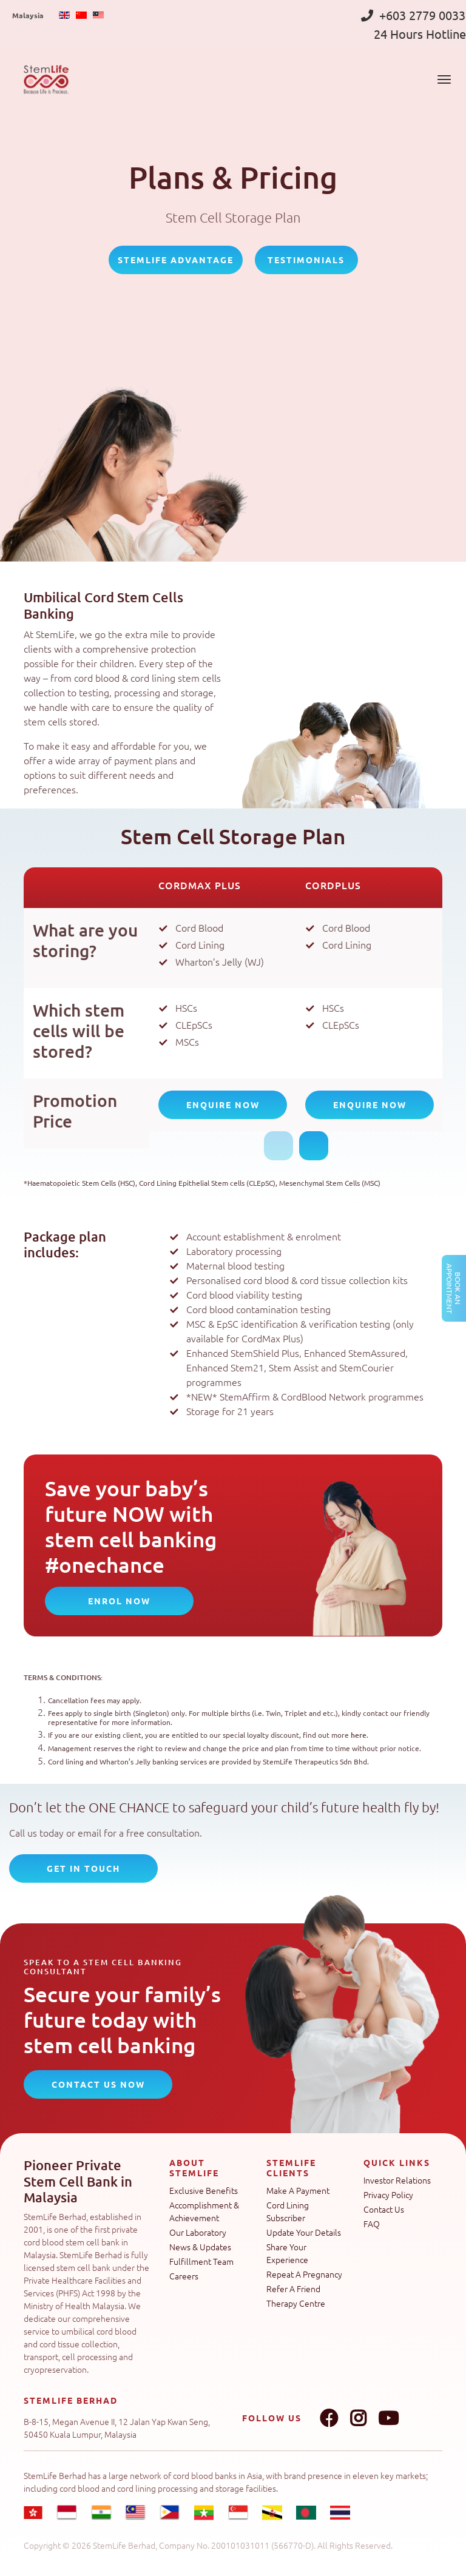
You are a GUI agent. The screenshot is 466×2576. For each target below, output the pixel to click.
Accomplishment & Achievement (204, 2211)
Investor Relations (397, 2180)
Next (313, 1145)
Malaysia (28, 15)
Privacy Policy (388, 2194)
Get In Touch (83, 1868)
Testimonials (306, 259)
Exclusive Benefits (203, 2190)
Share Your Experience (287, 2253)
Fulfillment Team (201, 2261)
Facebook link (329, 2418)
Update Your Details (303, 2232)
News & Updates (200, 2247)
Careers (183, 2276)
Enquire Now (223, 1104)
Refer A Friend (293, 2288)
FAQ (371, 2224)
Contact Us (383, 2209)
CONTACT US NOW (98, 2084)
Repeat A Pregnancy (304, 2274)
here (358, 1735)
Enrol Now (119, 1600)
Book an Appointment (454, 1288)
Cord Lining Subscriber (287, 2211)
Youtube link (388, 2418)
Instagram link (358, 2418)
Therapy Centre (295, 2303)
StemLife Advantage (176, 259)
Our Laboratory (197, 2232)
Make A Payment (297, 2190)
